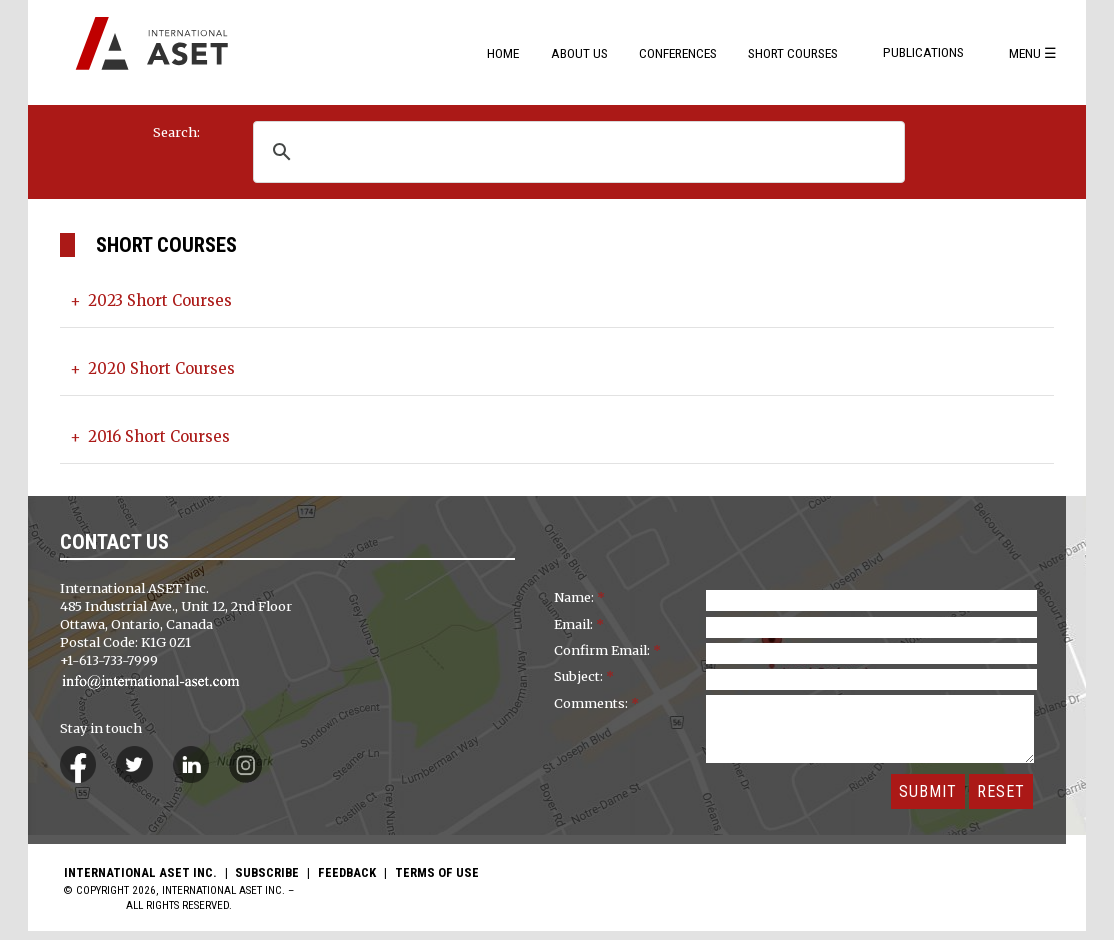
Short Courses (793, 52)
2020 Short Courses (174, 373)
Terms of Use (437, 882)
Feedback (347, 882)
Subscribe (267, 882)
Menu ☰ (1033, 52)
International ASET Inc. (140, 882)
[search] (602, 152)
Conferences (678, 52)
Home (503, 52)
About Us (579, 52)
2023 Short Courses (172, 302)
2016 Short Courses (171, 445)
